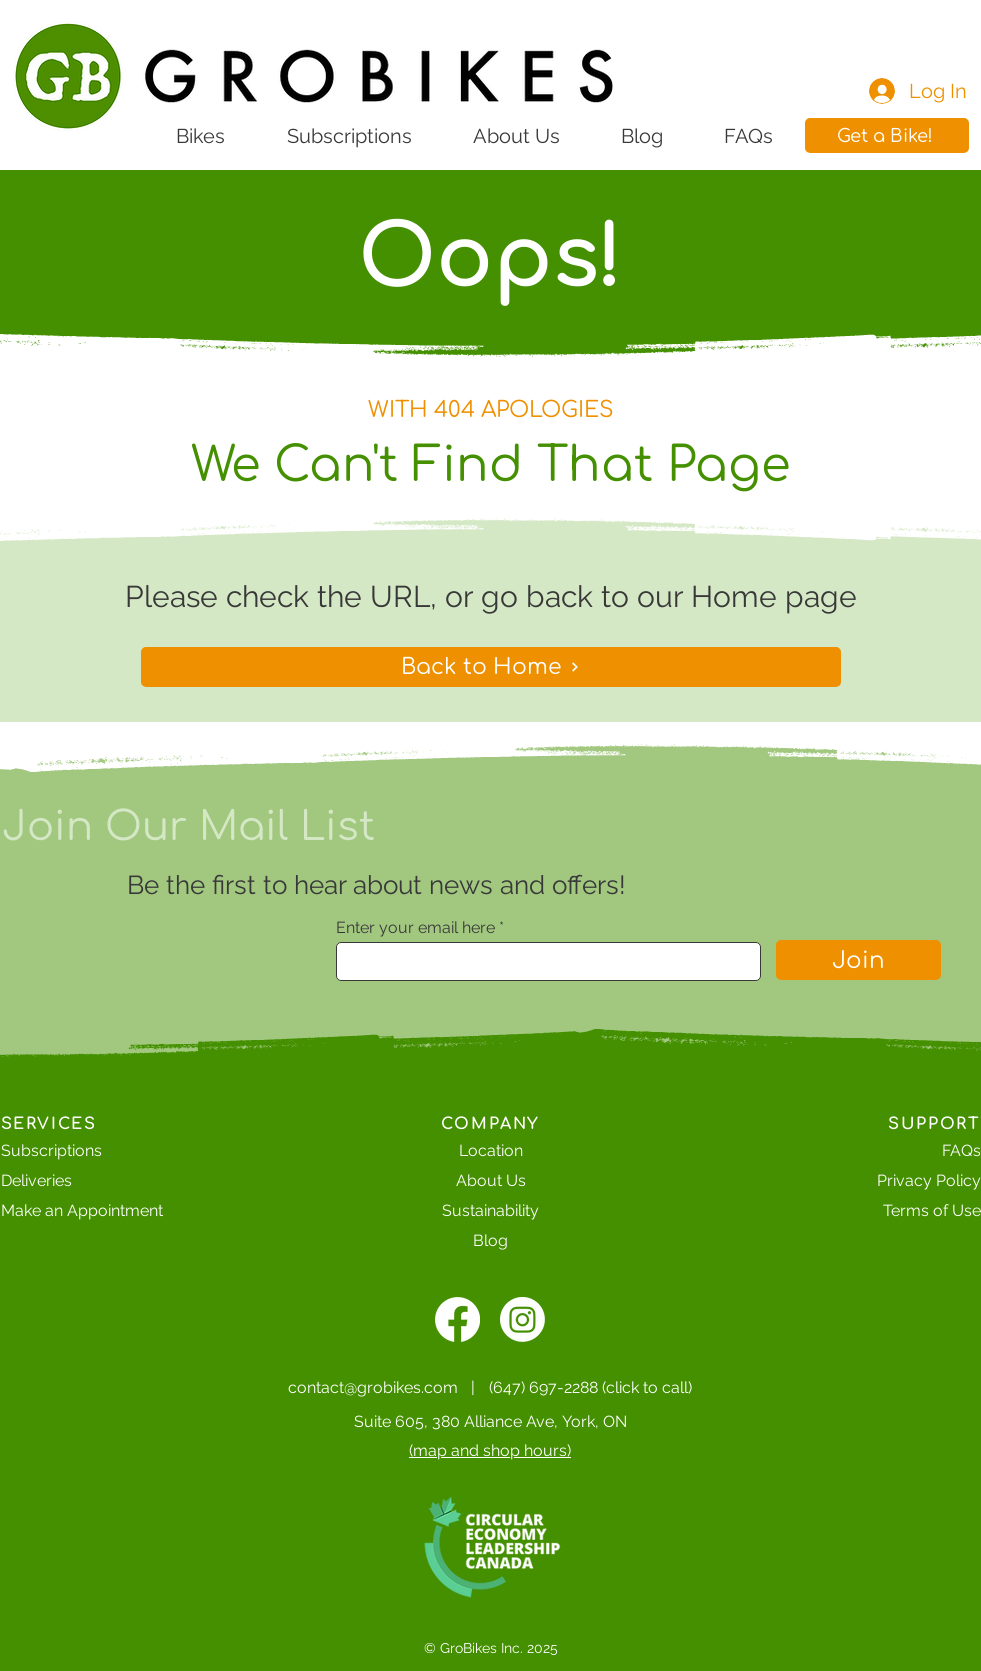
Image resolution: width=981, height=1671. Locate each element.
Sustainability (490, 1210)
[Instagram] (522, 1319)
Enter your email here (415, 928)
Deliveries (36, 1180)
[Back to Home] (491, 667)
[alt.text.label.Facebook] (457, 1319)
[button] (887, 135)
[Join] (858, 960)
